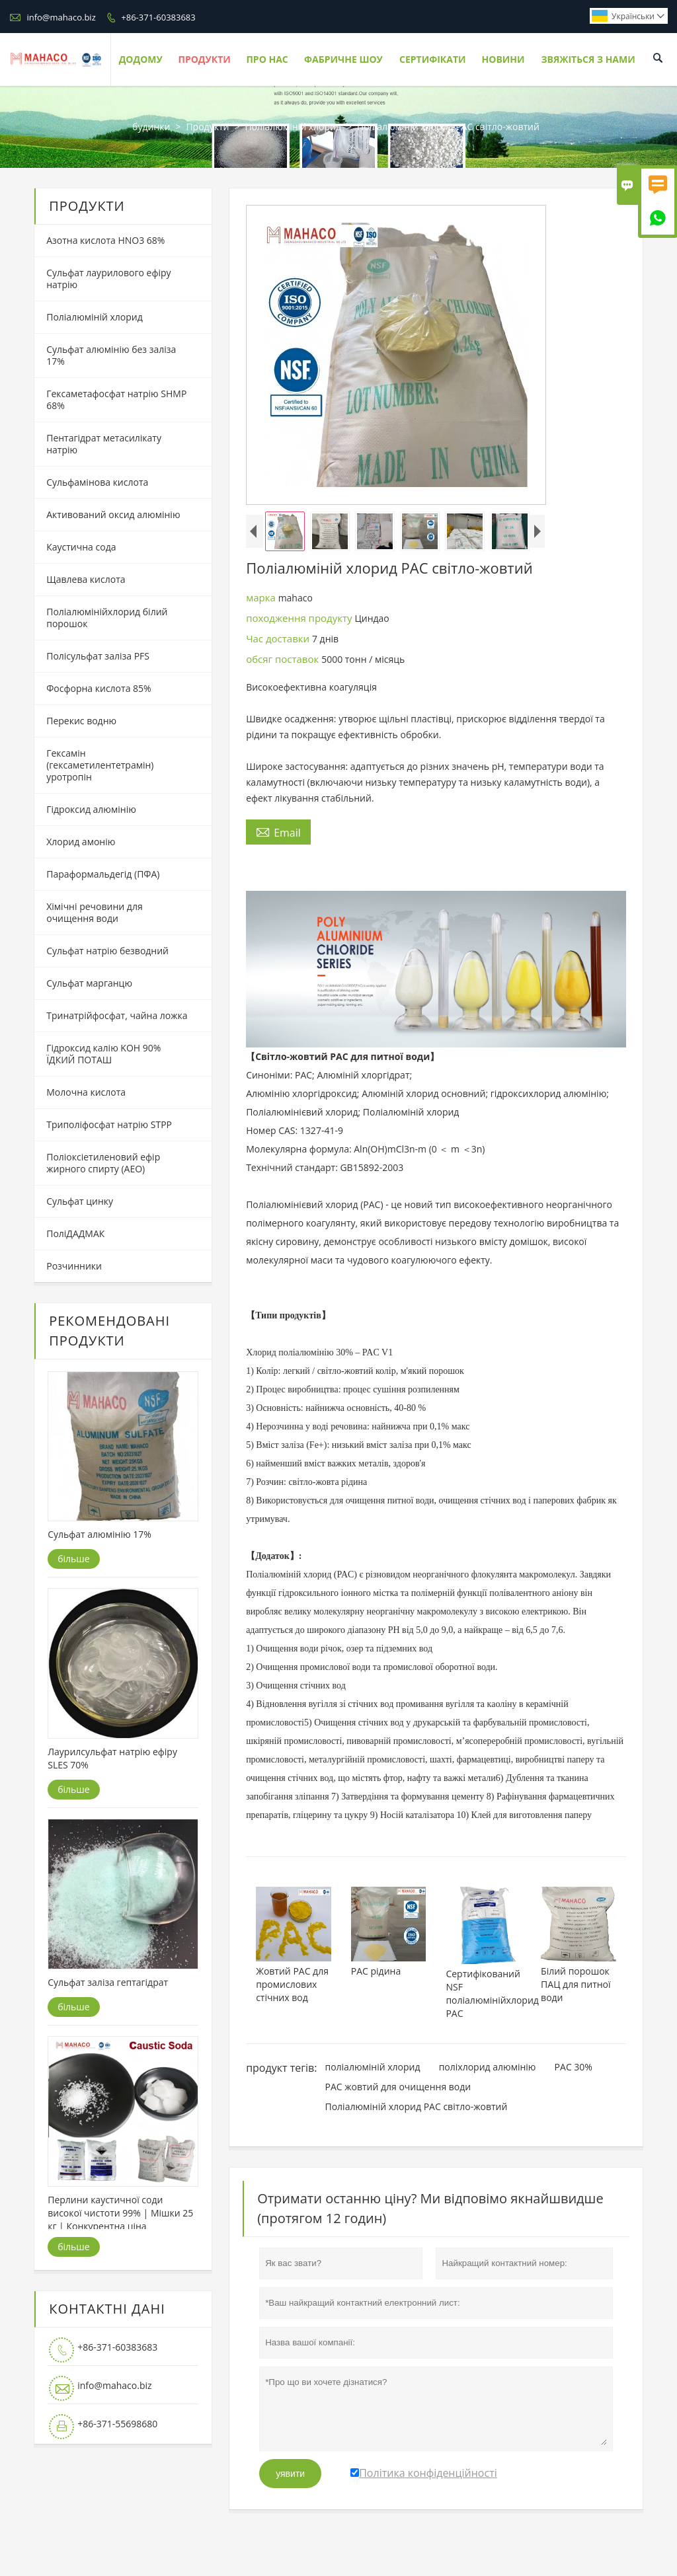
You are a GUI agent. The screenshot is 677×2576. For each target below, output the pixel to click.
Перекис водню (81, 720)
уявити (290, 2473)
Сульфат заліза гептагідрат (108, 1982)
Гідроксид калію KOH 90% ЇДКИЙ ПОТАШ (103, 1054)
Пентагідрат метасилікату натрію (103, 444)
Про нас (267, 59)
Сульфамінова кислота (97, 482)
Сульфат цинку (79, 1201)
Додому (141, 59)
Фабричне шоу (343, 59)
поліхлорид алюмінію (487, 2067)
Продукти (204, 59)
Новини (503, 59)
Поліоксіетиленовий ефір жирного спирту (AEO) (103, 1163)
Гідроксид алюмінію (91, 809)
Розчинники (74, 1266)
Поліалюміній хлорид (293, 126)
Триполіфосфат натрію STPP (109, 1124)
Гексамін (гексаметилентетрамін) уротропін (99, 765)
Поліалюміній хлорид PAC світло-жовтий (416, 2106)
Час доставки (279, 638)
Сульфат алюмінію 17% (99, 1534)
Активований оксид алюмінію (113, 514)
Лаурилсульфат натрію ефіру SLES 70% (112, 1758)
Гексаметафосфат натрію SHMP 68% (116, 399)
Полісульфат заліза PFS (97, 656)
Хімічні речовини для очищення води (94, 912)
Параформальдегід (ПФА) (102, 874)
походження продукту (300, 618)
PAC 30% (573, 2067)
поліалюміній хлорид (372, 2067)
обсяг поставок (283, 658)
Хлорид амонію (80, 841)
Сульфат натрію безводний (107, 950)
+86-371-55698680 (117, 2423)
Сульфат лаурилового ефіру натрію (108, 278)
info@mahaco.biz (60, 17)
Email (278, 832)
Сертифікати (432, 59)
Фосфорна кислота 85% (98, 688)
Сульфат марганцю (89, 983)
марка (262, 597)
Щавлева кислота (85, 579)
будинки (151, 126)
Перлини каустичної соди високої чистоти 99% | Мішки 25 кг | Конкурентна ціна (120, 2212)
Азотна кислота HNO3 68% (105, 240)
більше (73, 1558)
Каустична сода (81, 547)
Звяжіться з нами (588, 59)
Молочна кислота (86, 1092)
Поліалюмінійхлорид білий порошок (106, 617)
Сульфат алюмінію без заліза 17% (111, 355)
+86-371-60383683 (158, 17)
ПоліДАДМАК (75, 1233)
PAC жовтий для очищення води (398, 2086)
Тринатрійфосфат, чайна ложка (116, 1015)
